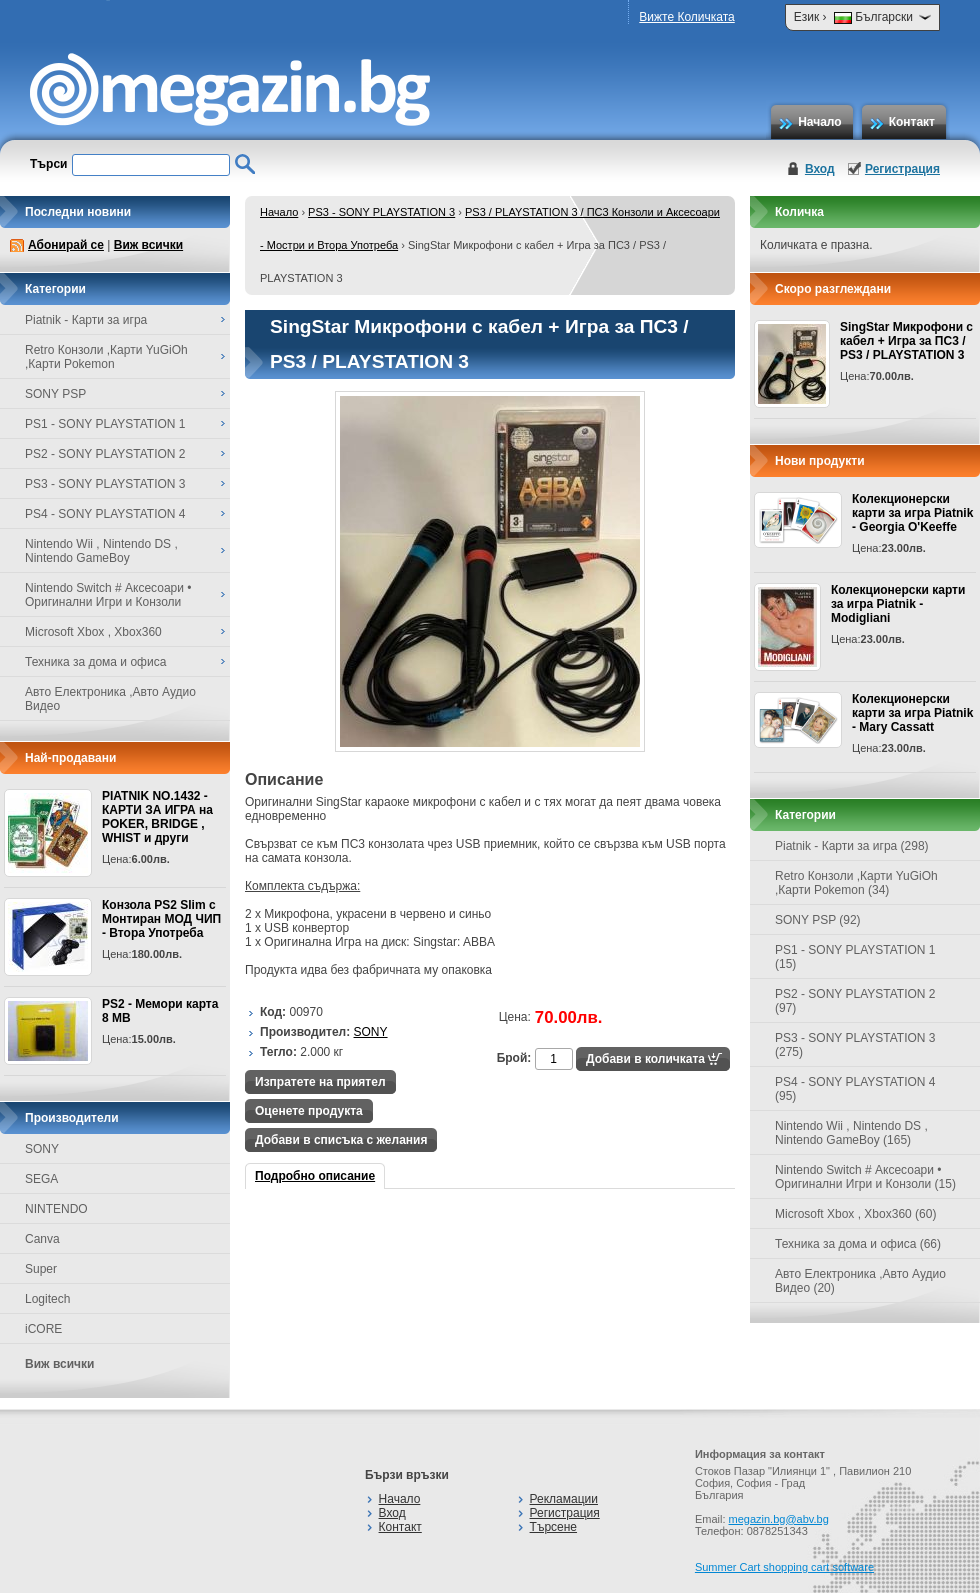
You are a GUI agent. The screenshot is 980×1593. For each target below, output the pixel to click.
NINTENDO (56, 1209)
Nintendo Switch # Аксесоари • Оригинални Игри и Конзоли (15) (865, 1177)
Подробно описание (315, 1176)
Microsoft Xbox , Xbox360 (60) (855, 1214)
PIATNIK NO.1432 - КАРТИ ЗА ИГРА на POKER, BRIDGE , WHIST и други (157, 817)
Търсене (553, 1527)
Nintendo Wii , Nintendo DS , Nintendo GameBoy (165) (851, 1133)
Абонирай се (66, 245)
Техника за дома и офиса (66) (858, 1244)
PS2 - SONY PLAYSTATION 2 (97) (855, 1001)
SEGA (41, 1179)
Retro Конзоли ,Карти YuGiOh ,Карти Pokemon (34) (856, 883)
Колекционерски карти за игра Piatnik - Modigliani (898, 604)
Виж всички (148, 245)
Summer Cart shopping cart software (784, 1567)
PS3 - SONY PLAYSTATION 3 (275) (855, 1045)
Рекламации (564, 1499)
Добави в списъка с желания (341, 1140)
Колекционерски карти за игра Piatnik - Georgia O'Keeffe (912, 513)
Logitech (47, 1299)
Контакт (912, 122)
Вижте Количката (686, 17)
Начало (819, 122)
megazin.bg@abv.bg (779, 1519)
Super (41, 1269)
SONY (42, 1149)
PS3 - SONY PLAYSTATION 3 (381, 212)
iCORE (43, 1329)
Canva (42, 1239)
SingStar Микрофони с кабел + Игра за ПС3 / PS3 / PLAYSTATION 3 (906, 341)
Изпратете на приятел (320, 1082)
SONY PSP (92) (818, 920)
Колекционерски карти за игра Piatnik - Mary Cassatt (912, 713)
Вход (820, 169)
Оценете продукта (309, 1111)
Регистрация (902, 169)
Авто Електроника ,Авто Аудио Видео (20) (860, 1281)
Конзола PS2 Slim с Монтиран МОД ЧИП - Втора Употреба (161, 919)
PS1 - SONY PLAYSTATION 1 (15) (855, 957)
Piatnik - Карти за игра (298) (852, 846)
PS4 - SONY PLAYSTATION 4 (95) (855, 1089)
